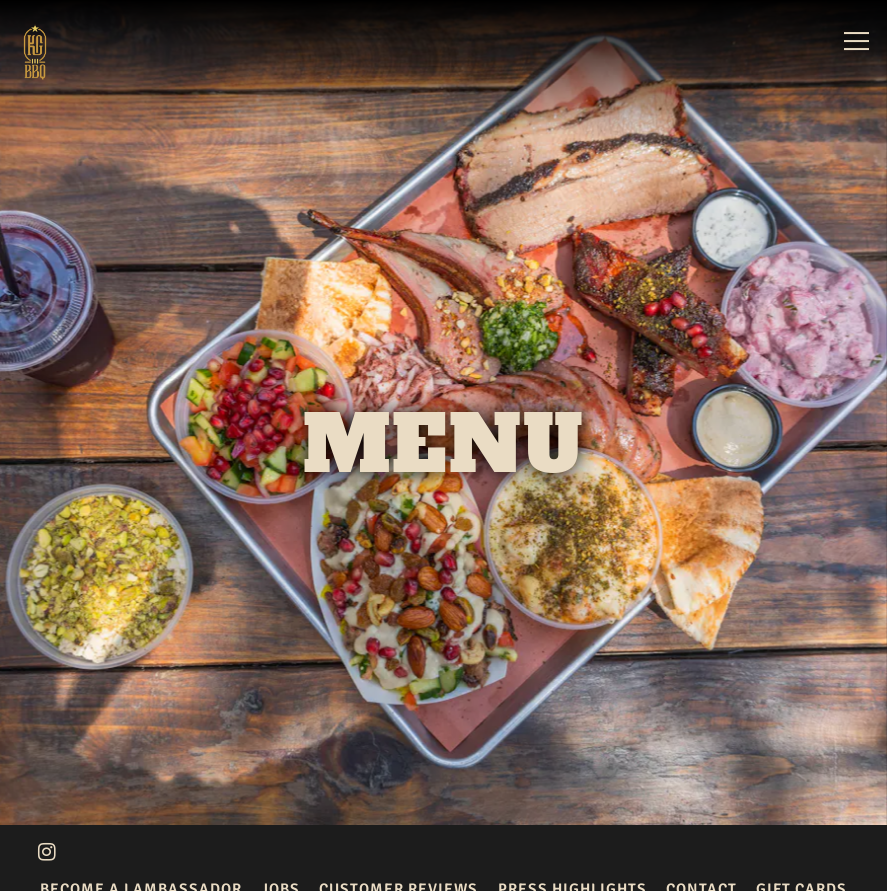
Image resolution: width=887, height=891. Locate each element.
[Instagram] (47, 846)
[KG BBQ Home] (63, 51)
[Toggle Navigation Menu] (856, 41)
